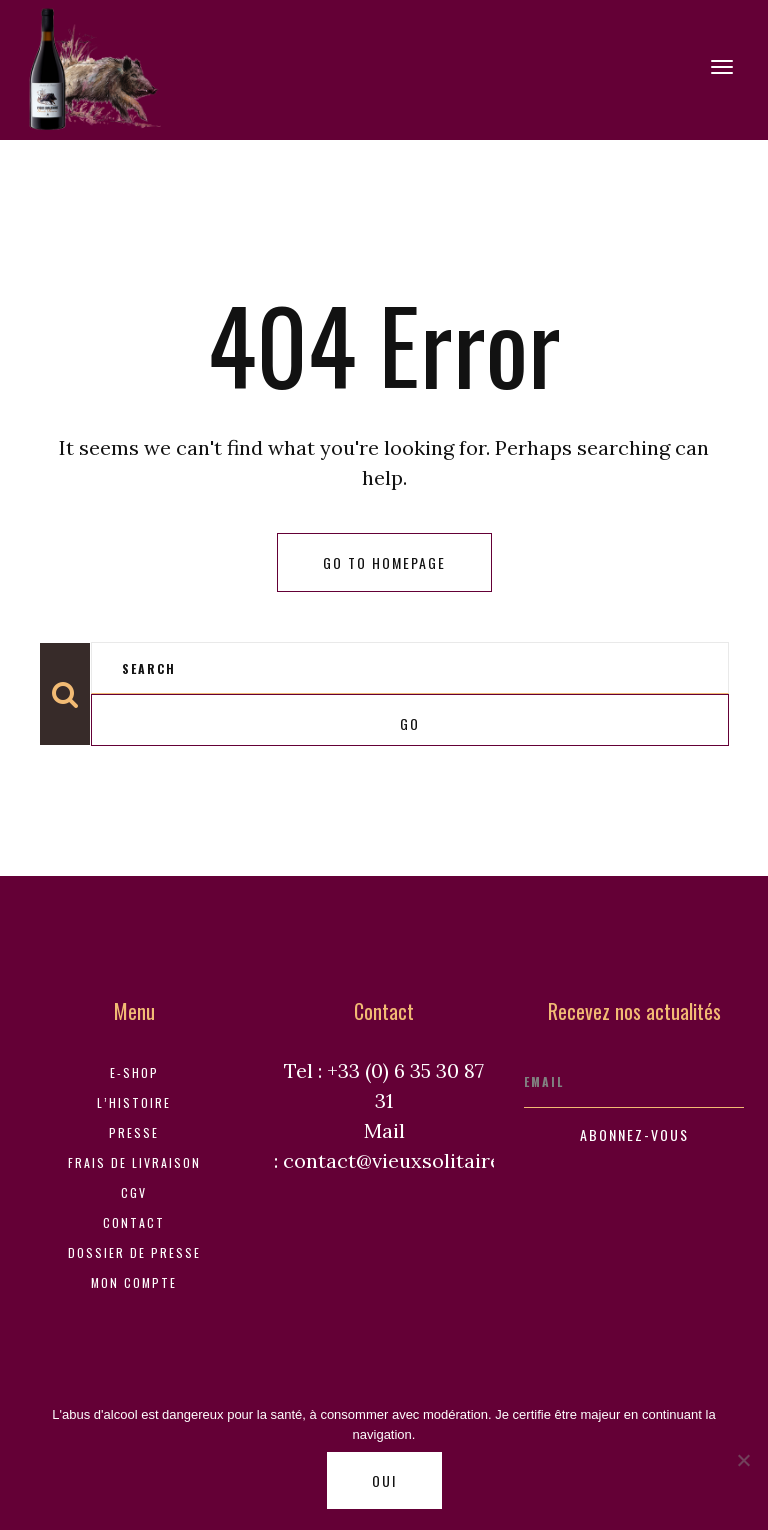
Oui (384, 1480)
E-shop (134, 1072)
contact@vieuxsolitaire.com (414, 1160)
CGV (134, 1192)
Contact (134, 1222)
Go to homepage (384, 562)
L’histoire (134, 1102)
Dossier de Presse (134, 1252)
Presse (134, 1132)
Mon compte (134, 1282)
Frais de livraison (134, 1162)
